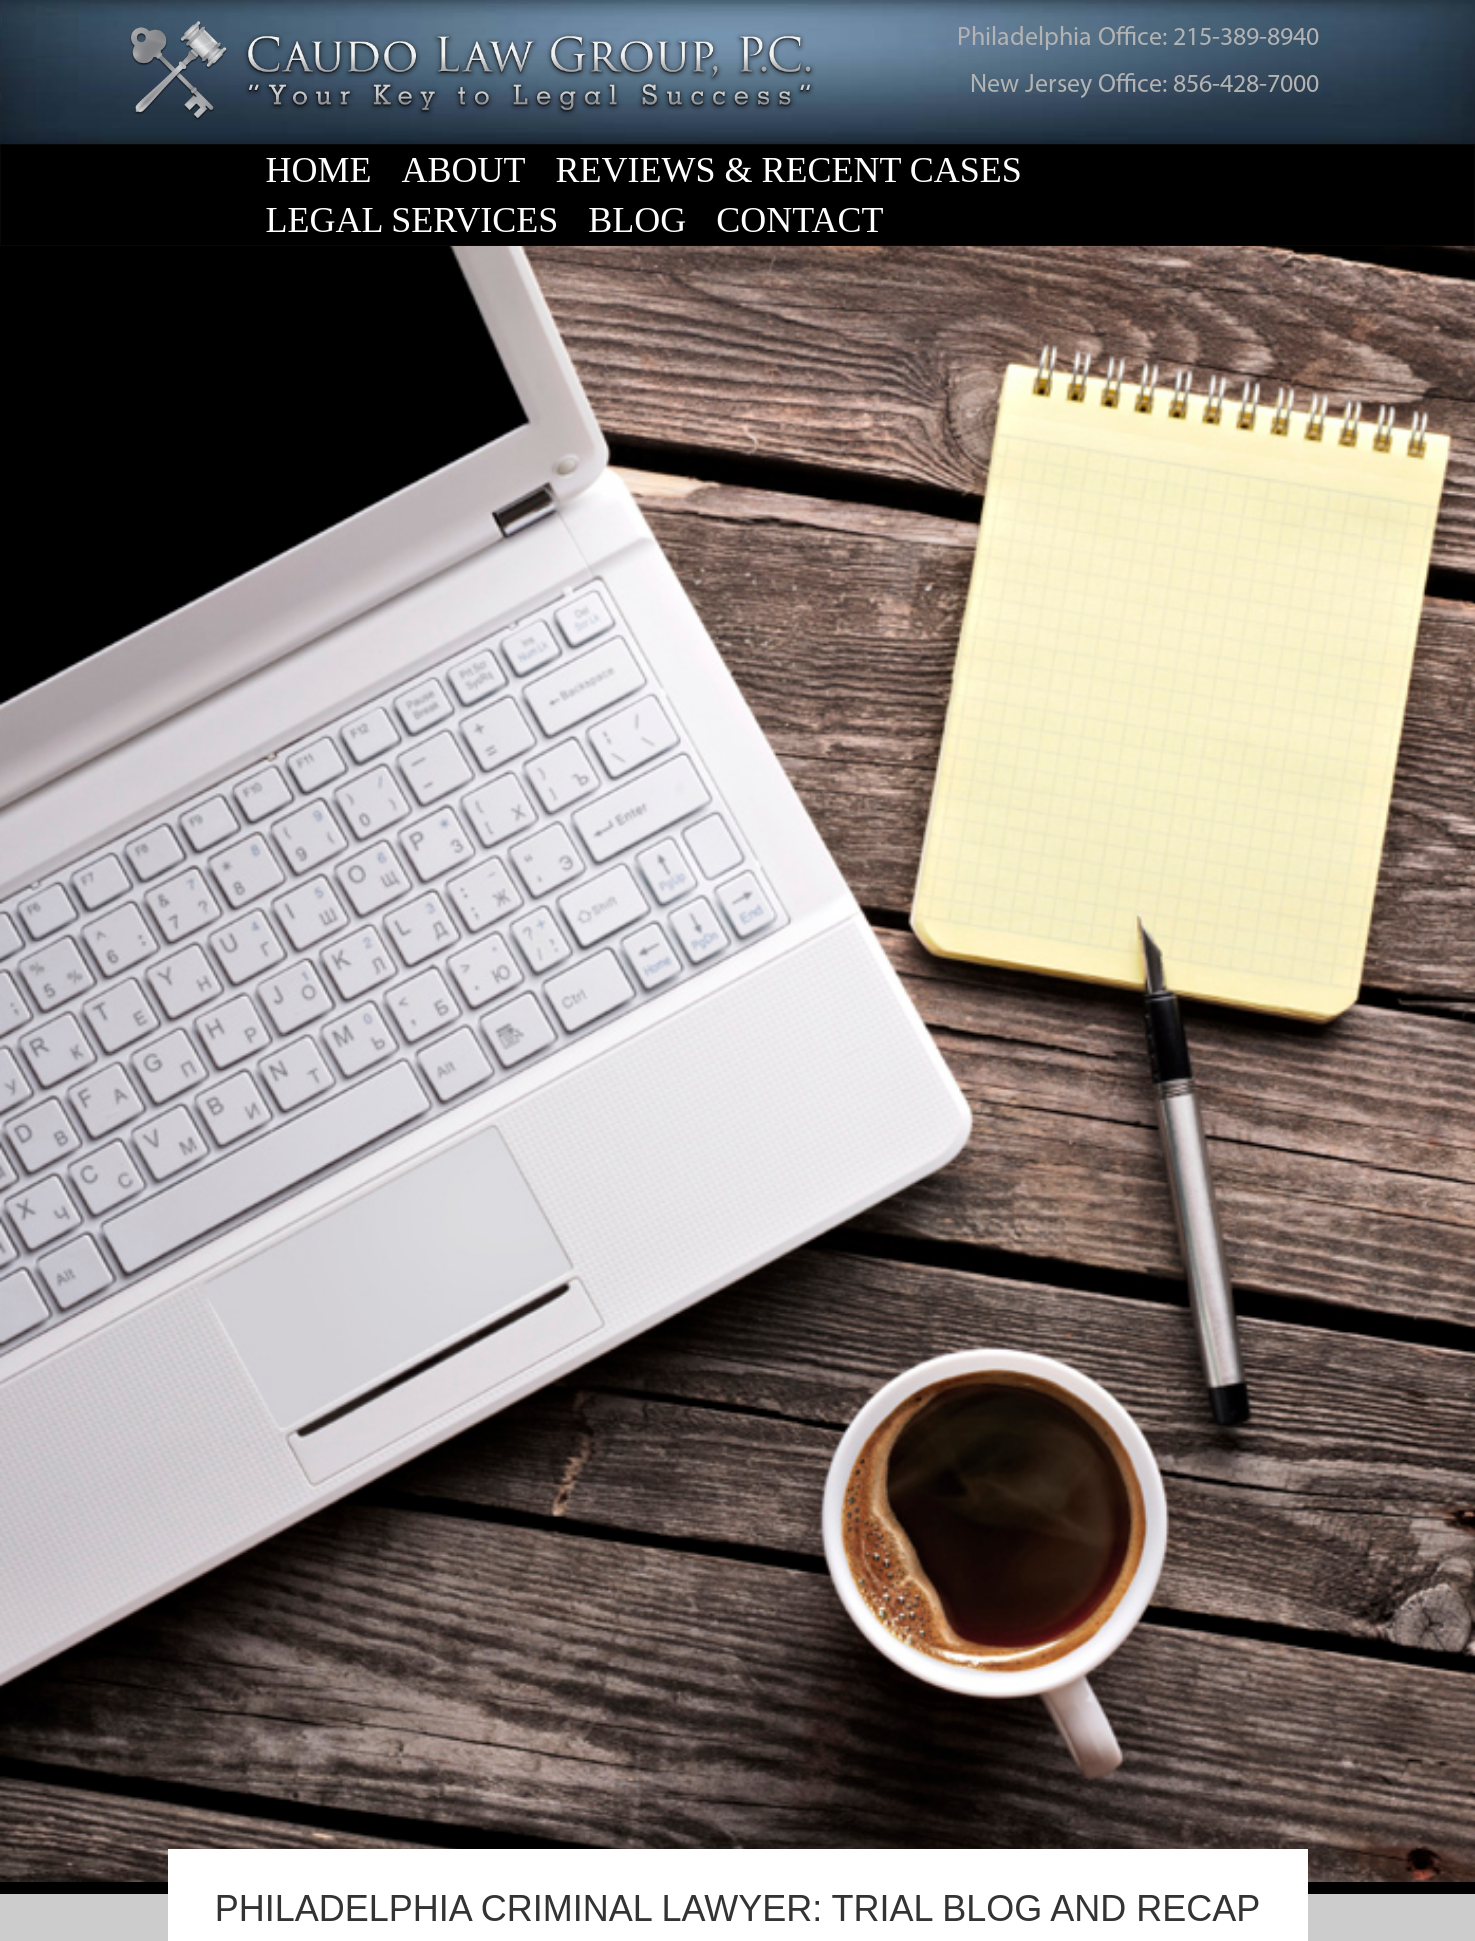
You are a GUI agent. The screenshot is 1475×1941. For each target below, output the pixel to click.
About (464, 170)
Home (319, 170)
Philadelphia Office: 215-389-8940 (1138, 38)
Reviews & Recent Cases (789, 170)
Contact (799, 220)
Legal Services (412, 220)
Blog (637, 220)
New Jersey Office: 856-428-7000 (1144, 85)
